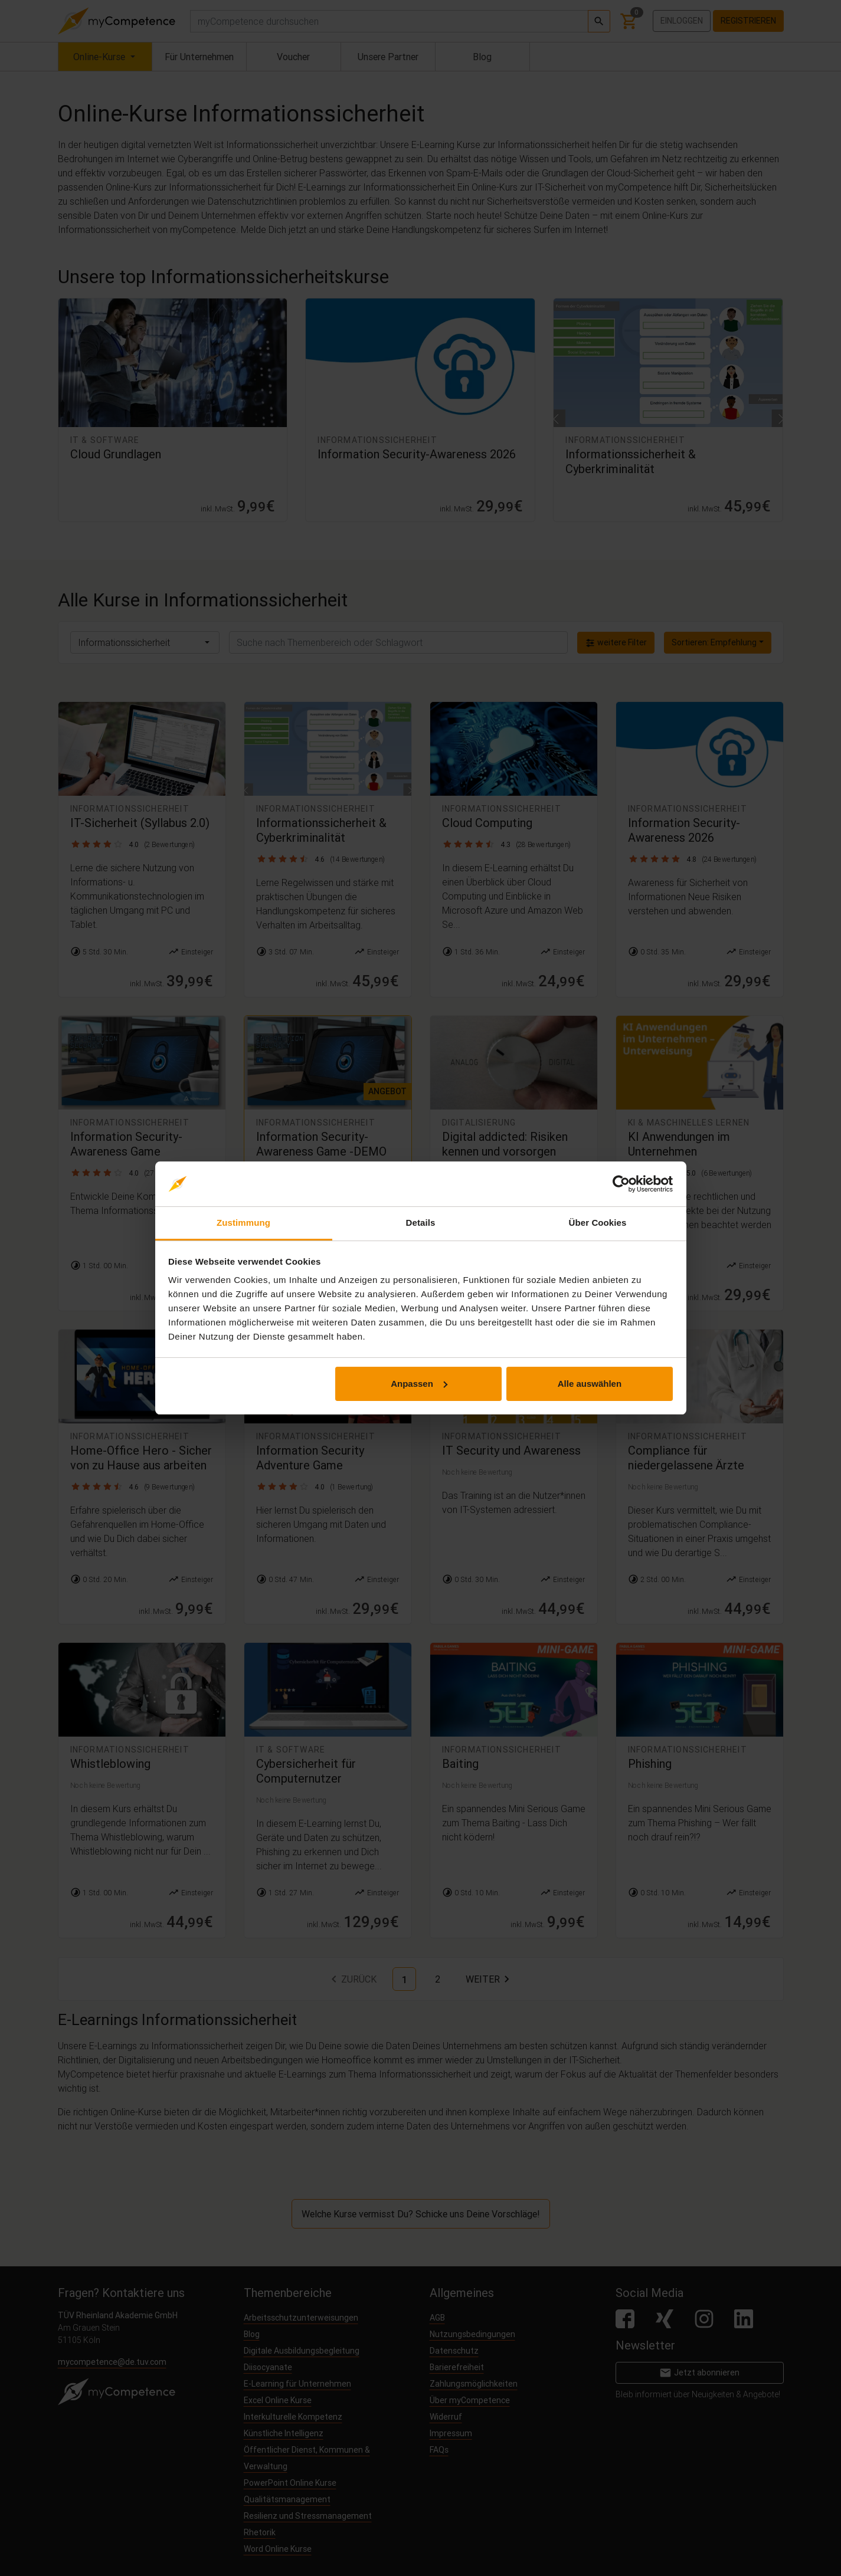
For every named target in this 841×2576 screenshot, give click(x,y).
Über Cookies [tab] (598, 1223)
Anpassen (419, 1384)
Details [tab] (421, 1223)
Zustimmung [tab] (243, 1223)
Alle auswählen (589, 1384)
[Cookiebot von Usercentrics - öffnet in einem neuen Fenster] (621, 1184)
